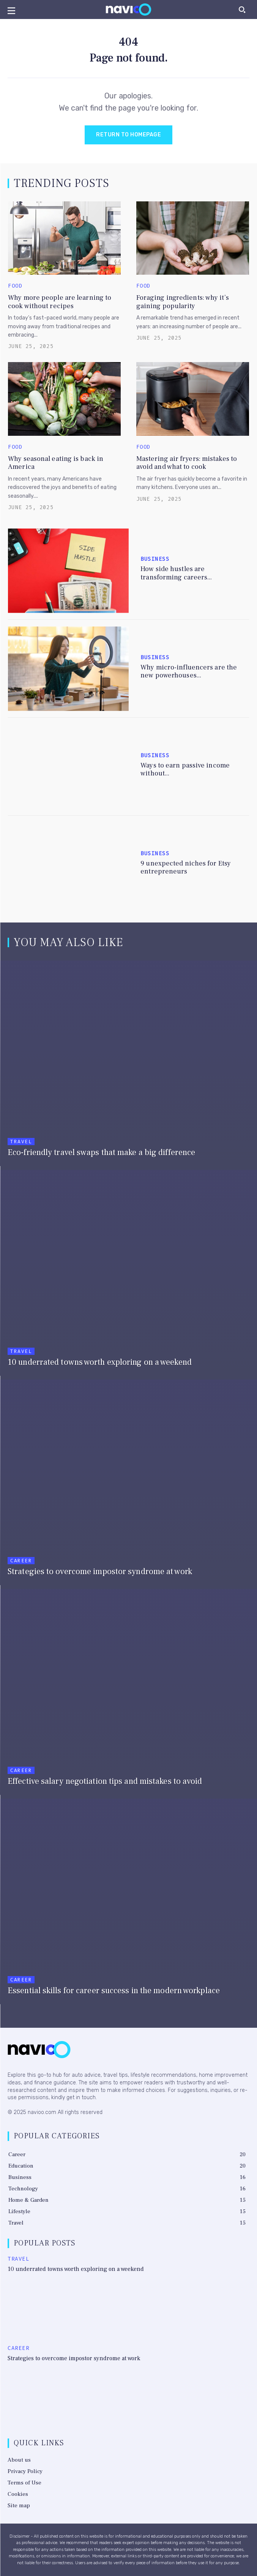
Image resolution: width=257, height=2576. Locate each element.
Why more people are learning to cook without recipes (59, 301)
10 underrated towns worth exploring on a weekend (76, 2269)
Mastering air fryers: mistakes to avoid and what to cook (186, 463)
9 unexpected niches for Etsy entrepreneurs (185, 867)
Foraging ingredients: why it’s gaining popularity (182, 301)
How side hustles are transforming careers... (176, 573)
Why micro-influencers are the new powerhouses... (188, 671)
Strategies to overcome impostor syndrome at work (74, 2358)
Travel (21, 1141)
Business (154, 559)
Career (21, 1560)
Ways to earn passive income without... (185, 769)
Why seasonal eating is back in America (55, 463)
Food (15, 286)
